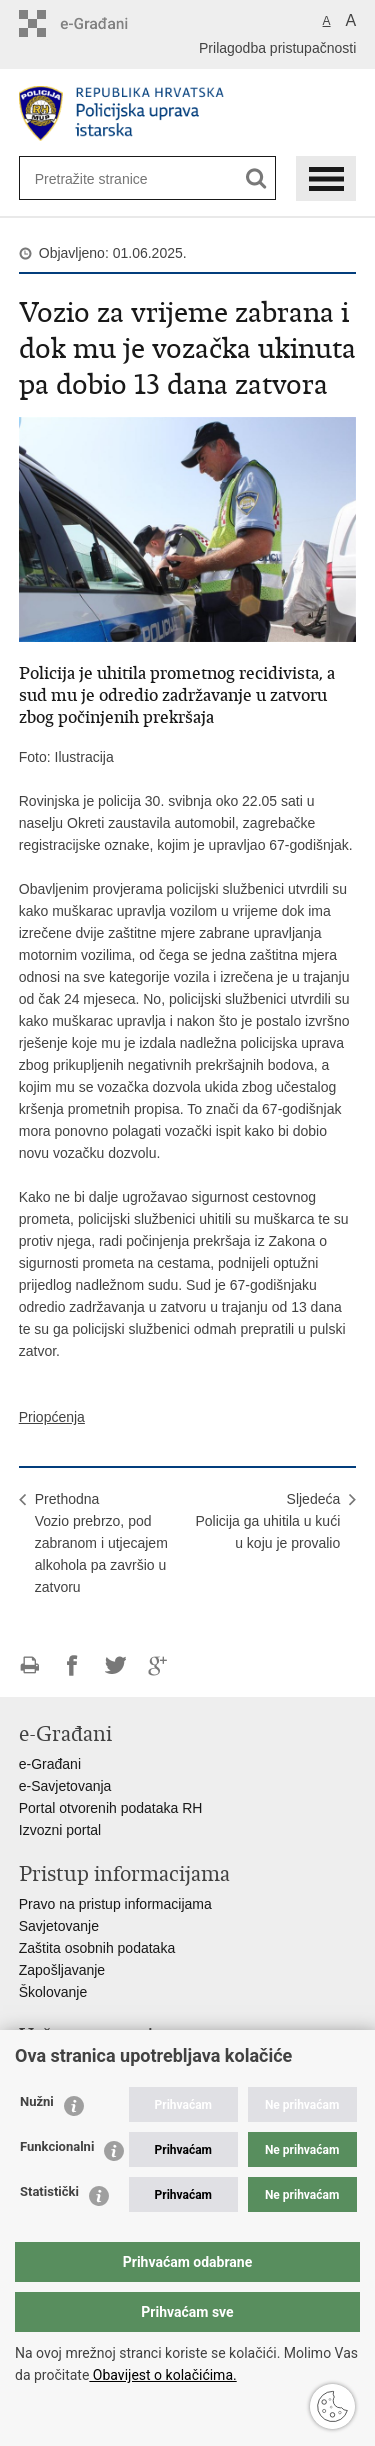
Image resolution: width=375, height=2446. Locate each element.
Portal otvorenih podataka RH (111, 1808)
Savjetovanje (59, 1926)
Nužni (37, 2101)
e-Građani (50, 1764)
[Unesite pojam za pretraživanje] (100, 178)
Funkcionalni (57, 2146)
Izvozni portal (60, 1830)
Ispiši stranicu (29, 1665)
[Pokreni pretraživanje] (256, 178)
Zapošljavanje (62, 1970)
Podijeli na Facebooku (72, 1665)
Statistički (49, 2191)
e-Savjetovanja (65, 1786)
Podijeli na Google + (158, 1665)
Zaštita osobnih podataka (97, 1948)
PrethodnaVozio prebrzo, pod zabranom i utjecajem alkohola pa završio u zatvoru (101, 1543)
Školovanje (53, 1992)
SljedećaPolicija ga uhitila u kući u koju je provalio (268, 1521)
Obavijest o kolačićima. (162, 2375)
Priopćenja (52, 1417)
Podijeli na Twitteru (115, 1665)
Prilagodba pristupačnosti (277, 48)
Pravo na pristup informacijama (115, 1904)
